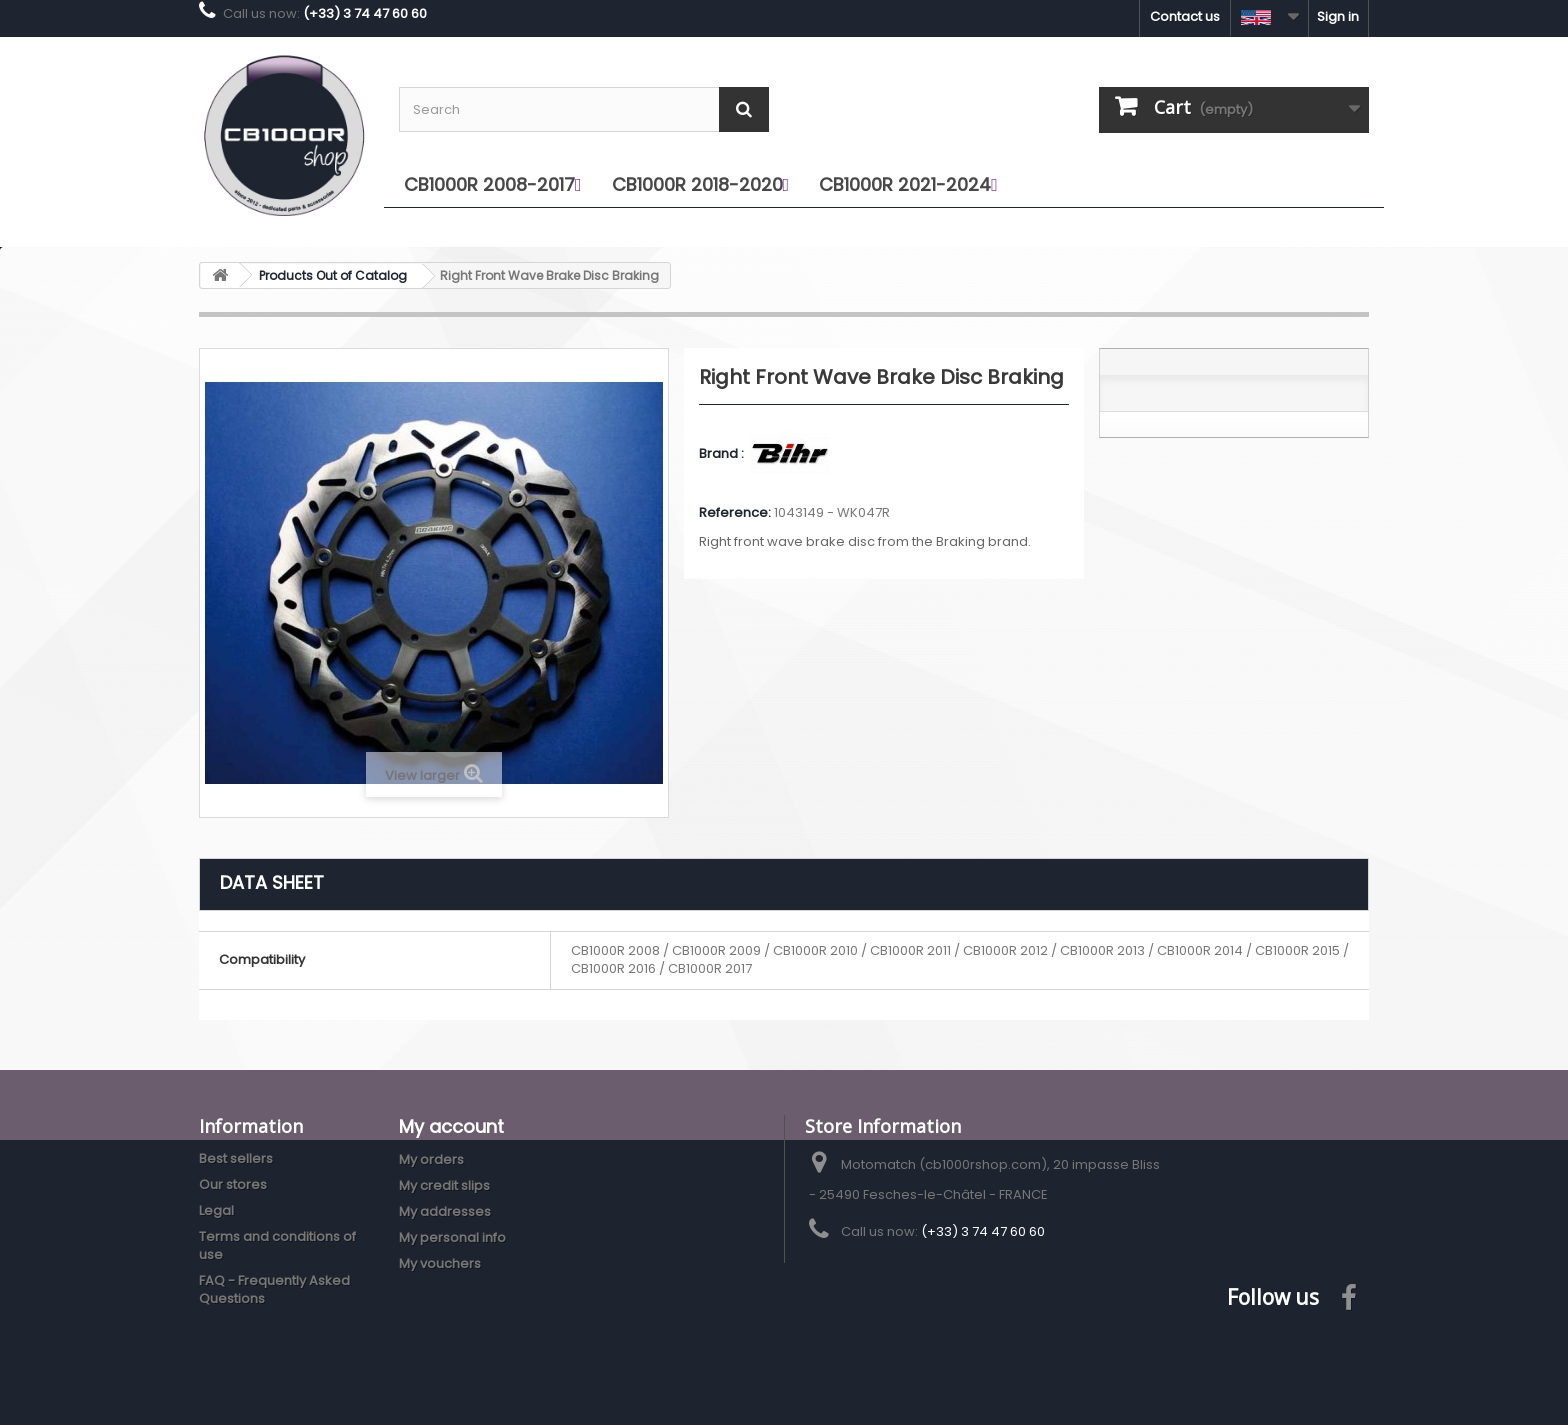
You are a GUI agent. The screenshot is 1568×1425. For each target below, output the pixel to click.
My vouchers (440, 1263)
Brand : (723, 454)
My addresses (445, 1211)
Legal (216, 1210)
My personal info (452, 1237)
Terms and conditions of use (277, 1245)
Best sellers (236, 1158)
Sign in (1338, 16)
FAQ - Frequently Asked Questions (274, 1289)
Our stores (233, 1184)
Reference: (735, 513)
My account (451, 1126)
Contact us (1185, 16)
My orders (431, 1159)
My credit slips (444, 1185)
